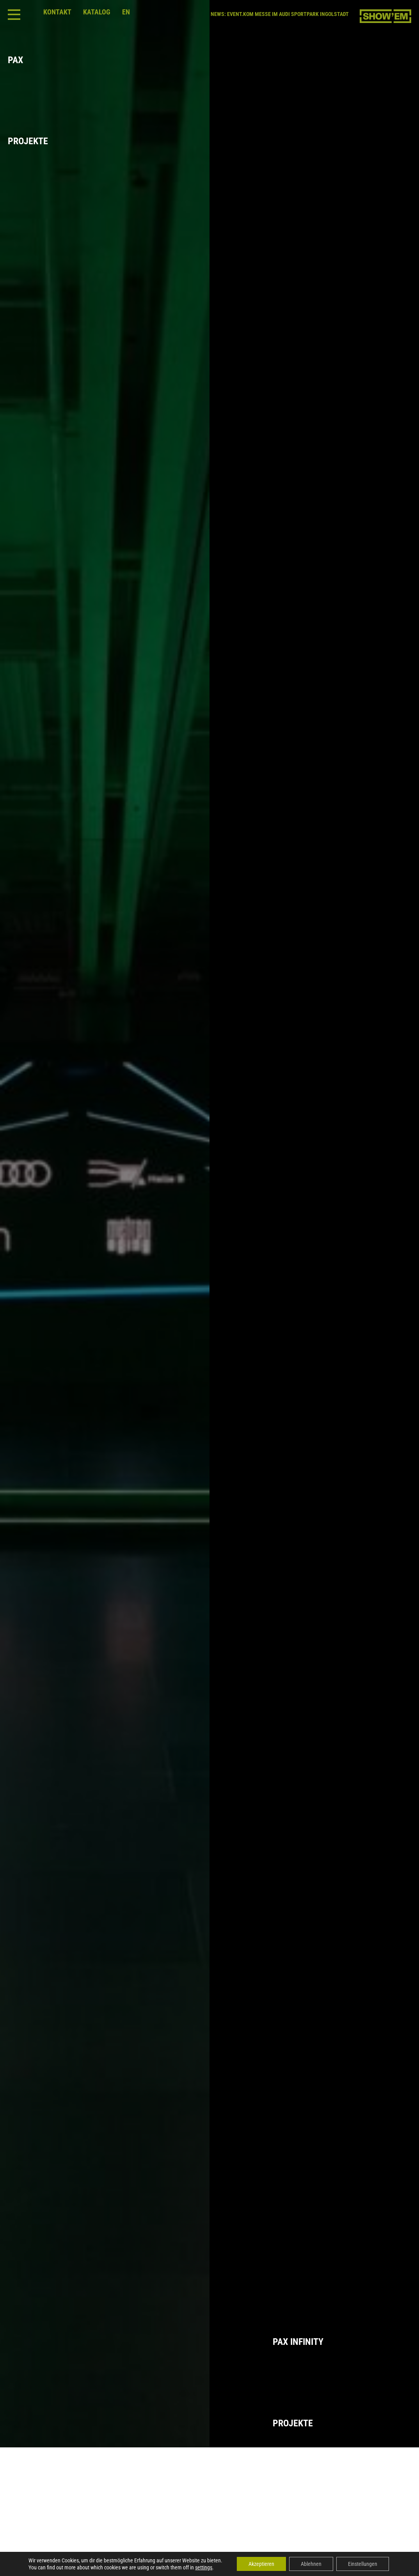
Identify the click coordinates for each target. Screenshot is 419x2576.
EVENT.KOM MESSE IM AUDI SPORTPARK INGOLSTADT (288, 14)
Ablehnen (311, 2564)
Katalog (96, 12)
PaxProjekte (37, 101)
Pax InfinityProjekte (342, 2382)
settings (203, 2567)
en (126, 12)
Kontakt (57, 12)
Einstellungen (362, 2564)
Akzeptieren (261, 2564)
